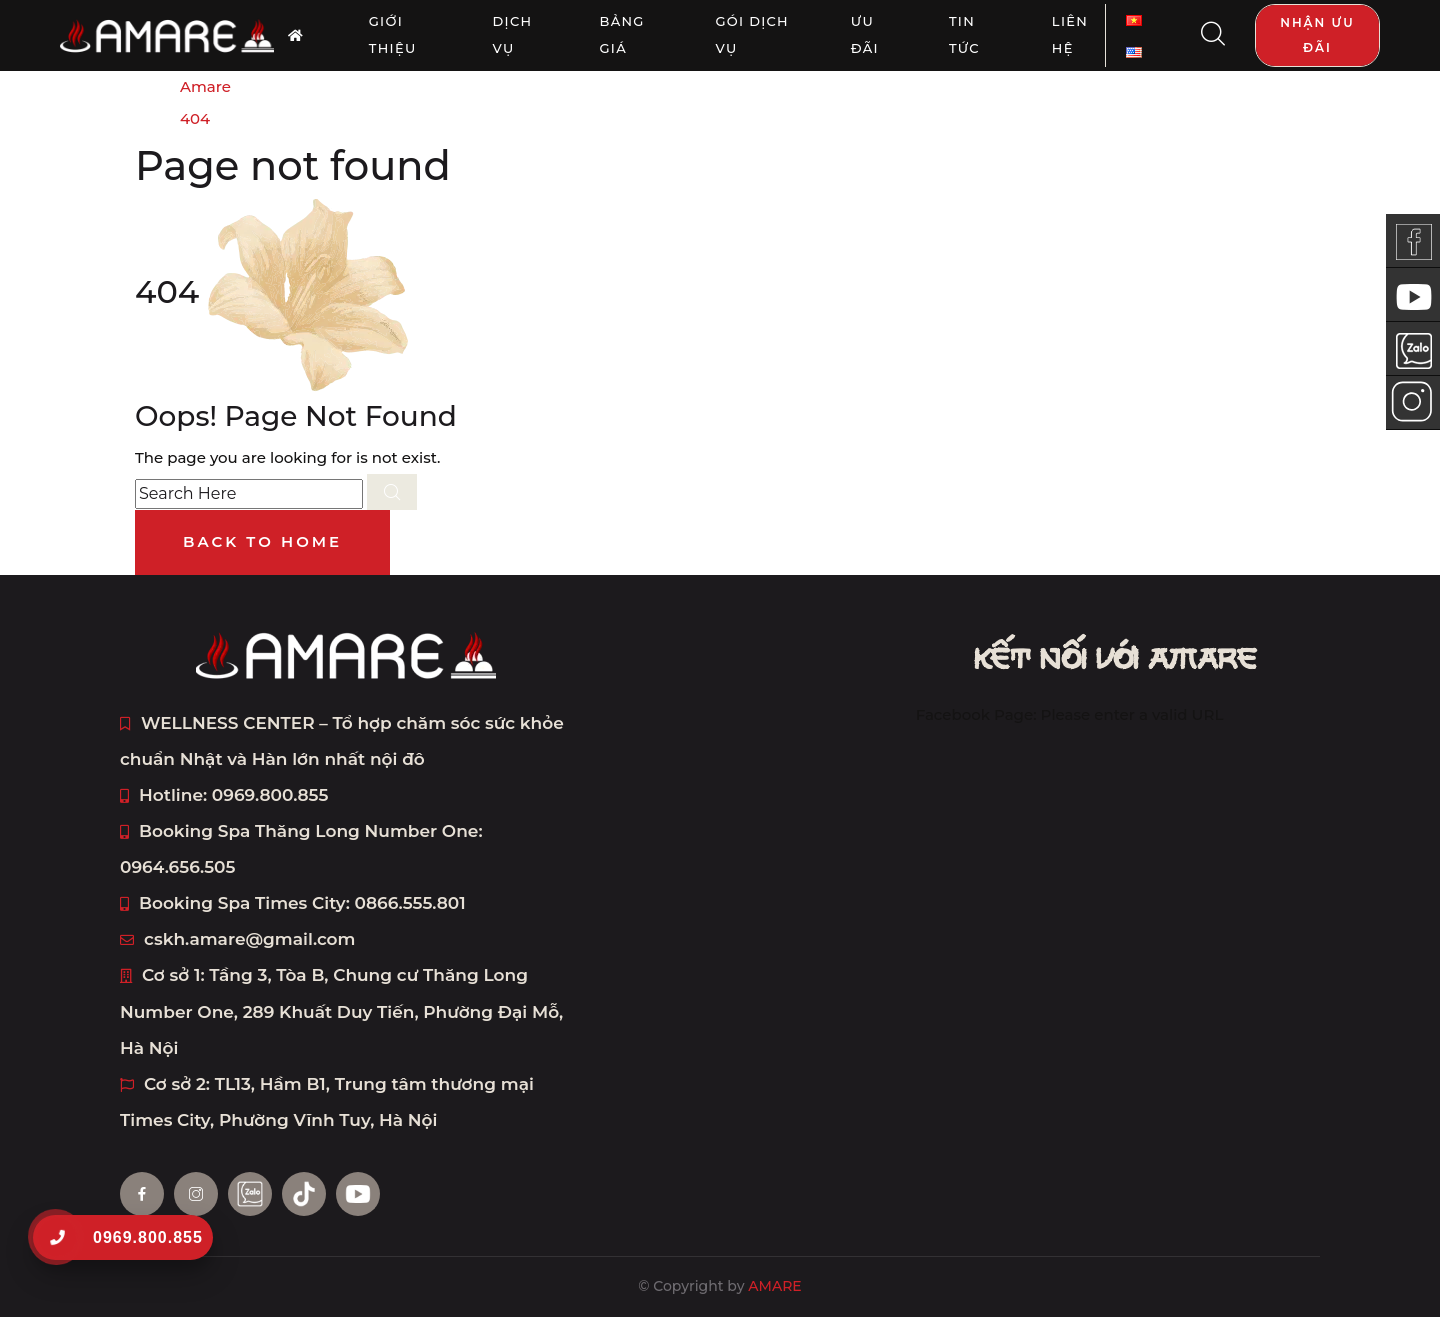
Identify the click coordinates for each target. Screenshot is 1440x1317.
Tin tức (964, 35)
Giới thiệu (393, 35)
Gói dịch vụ (751, 35)
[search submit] (392, 492)
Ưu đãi (865, 35)
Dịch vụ (513, 35)
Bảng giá (622, 35)
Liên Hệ (1070, 35)
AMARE (774, 1286)
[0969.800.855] (56, 1237)
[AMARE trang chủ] (296, 35)
